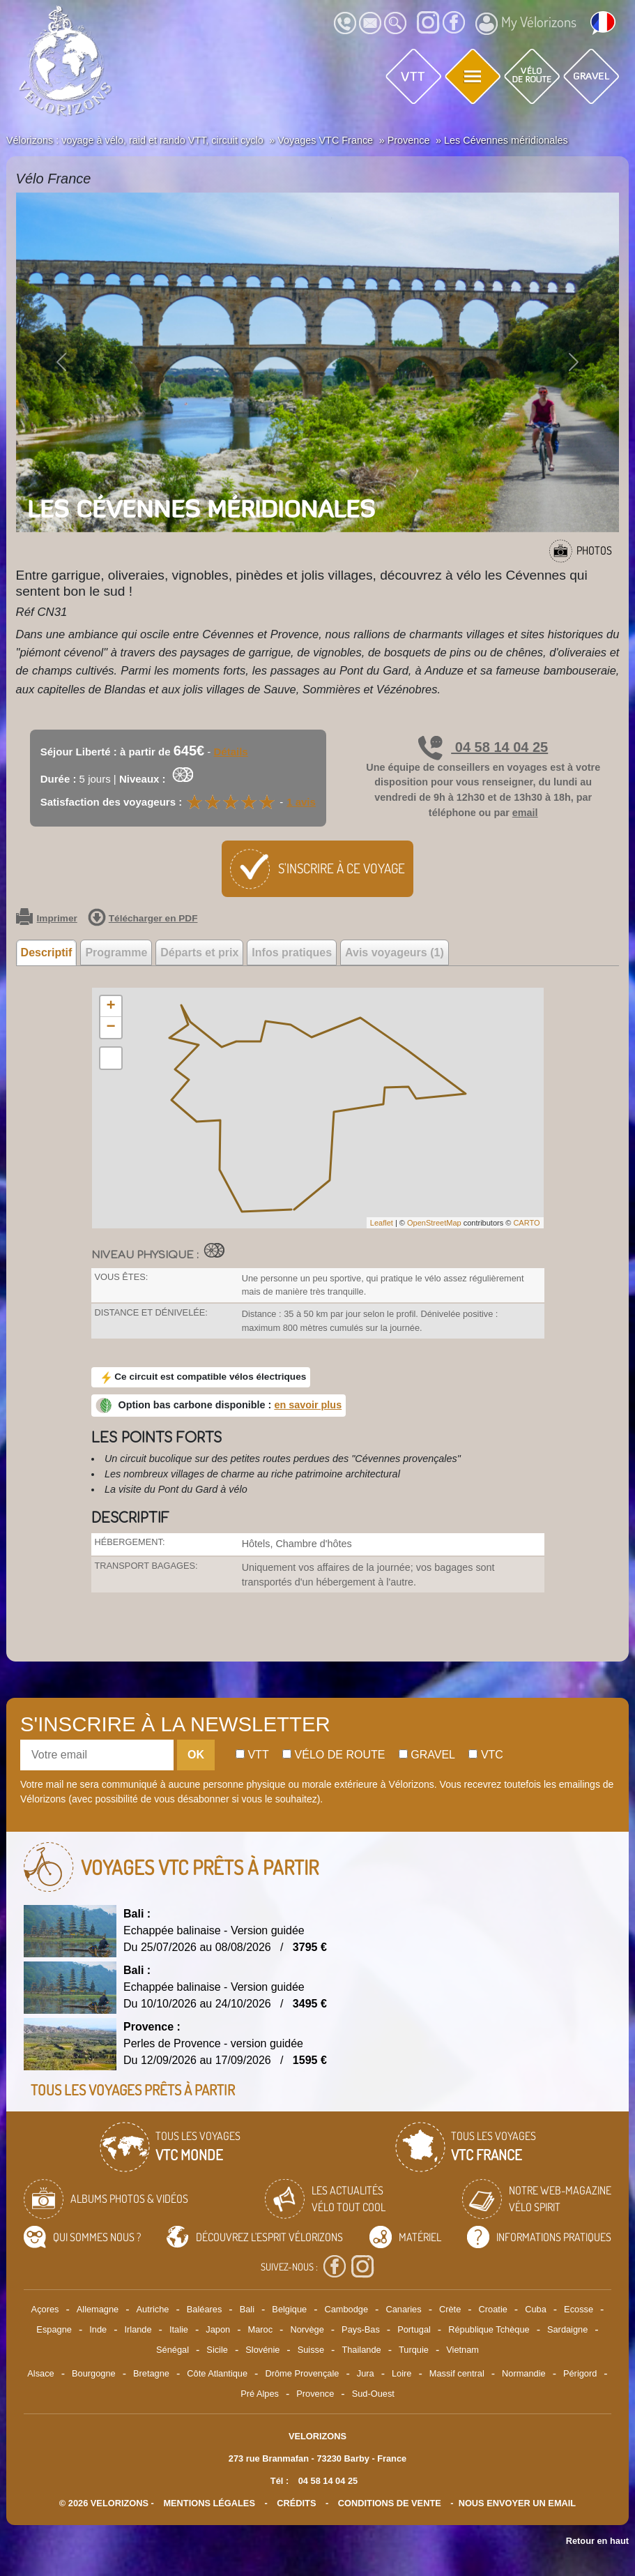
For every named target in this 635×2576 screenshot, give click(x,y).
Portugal (414, 2329)
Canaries (403, 2309)
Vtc (485, 1755)
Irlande (137, 2329)
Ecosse (578, 2309)
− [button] (110, 1027)
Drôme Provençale (302, 2373)
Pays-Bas (361, 2329)
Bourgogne (94, 2373)
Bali (247, 2309)
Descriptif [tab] (46, 952)
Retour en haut (597, 2541)
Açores (45, 2309)
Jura (365, 2373)
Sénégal (172, 2349)
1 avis (301, 802)
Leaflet (381, 1223)
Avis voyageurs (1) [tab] (394, 952)
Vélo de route (333, 1755)
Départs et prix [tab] (199, 952)
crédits (296, 2503)
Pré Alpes (259, 2393)
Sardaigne (567, 2329)
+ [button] (110, 1006)
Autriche (153, 2309)
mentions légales (209, 2503)
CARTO (526, 1223)
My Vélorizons (525, 24)
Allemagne (97, 2309)
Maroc (260, 2329)
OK (196, 1755)
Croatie (493, 2309)
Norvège (306, 2329)
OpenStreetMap (434, 1223)
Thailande (361, 2349)
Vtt (252, 1755)
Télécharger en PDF (143, 918)
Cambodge (346, 2309)
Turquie (414, 2349)
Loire (401, 2373)
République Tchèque (488, 2329)
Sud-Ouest (373, 2393)
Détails (231, 752)
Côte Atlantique (217, 2373)
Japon (218, 2329)
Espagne (54, 2329)
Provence (315, 2393)
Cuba (535, 2309)
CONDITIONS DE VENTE (389, 2503)
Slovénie (262, 2349)
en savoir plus (308, 1404)
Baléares (204, 2309)
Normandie (524, 2373)
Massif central (456, 2373)
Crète (450, 2309)
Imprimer (46, 918)
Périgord (580, 2373)
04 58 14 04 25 (483, 747)
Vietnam (462, 2349)
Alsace (40, 2373)
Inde (98, 2329)
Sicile (217, 2349)
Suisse (311, 2349)
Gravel (427, 1755)
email (525, 812)
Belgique (289, 2309)
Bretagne (151, 2373)
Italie (178, 2329)
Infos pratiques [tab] (292, 952)
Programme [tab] (116, 952)
